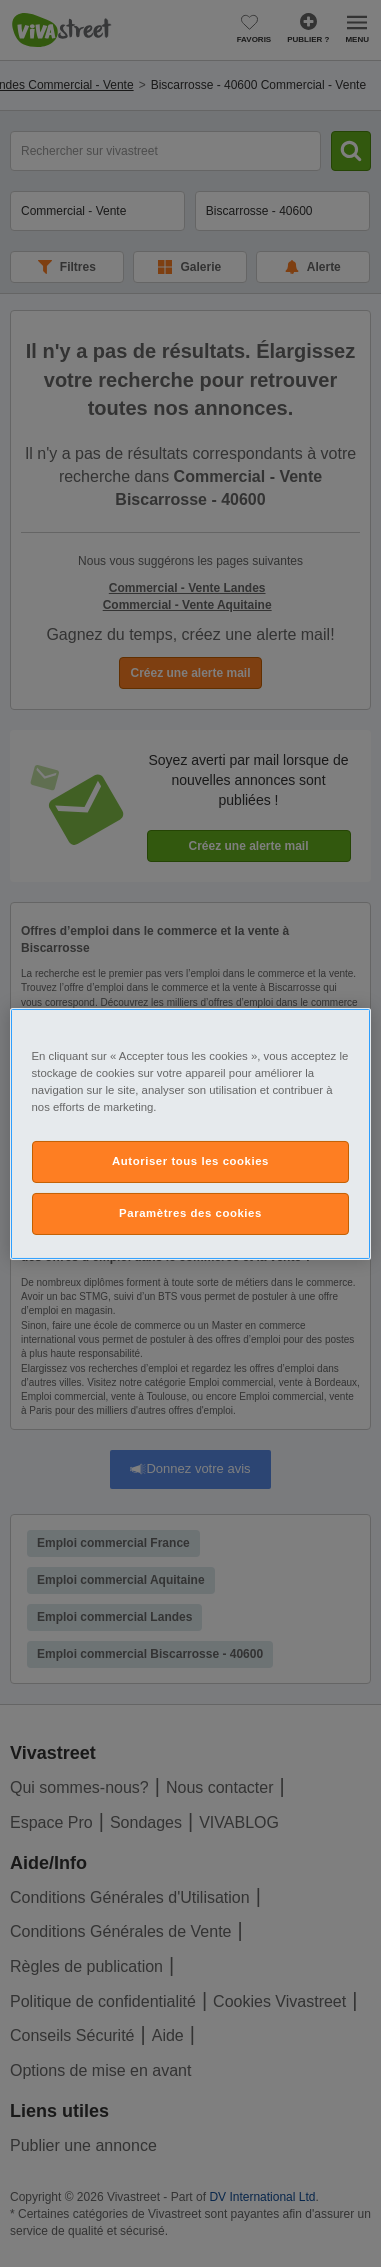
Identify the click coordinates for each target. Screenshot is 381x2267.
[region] (191, 1133)
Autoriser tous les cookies (190, 1161)
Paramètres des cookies (190, 1213)
